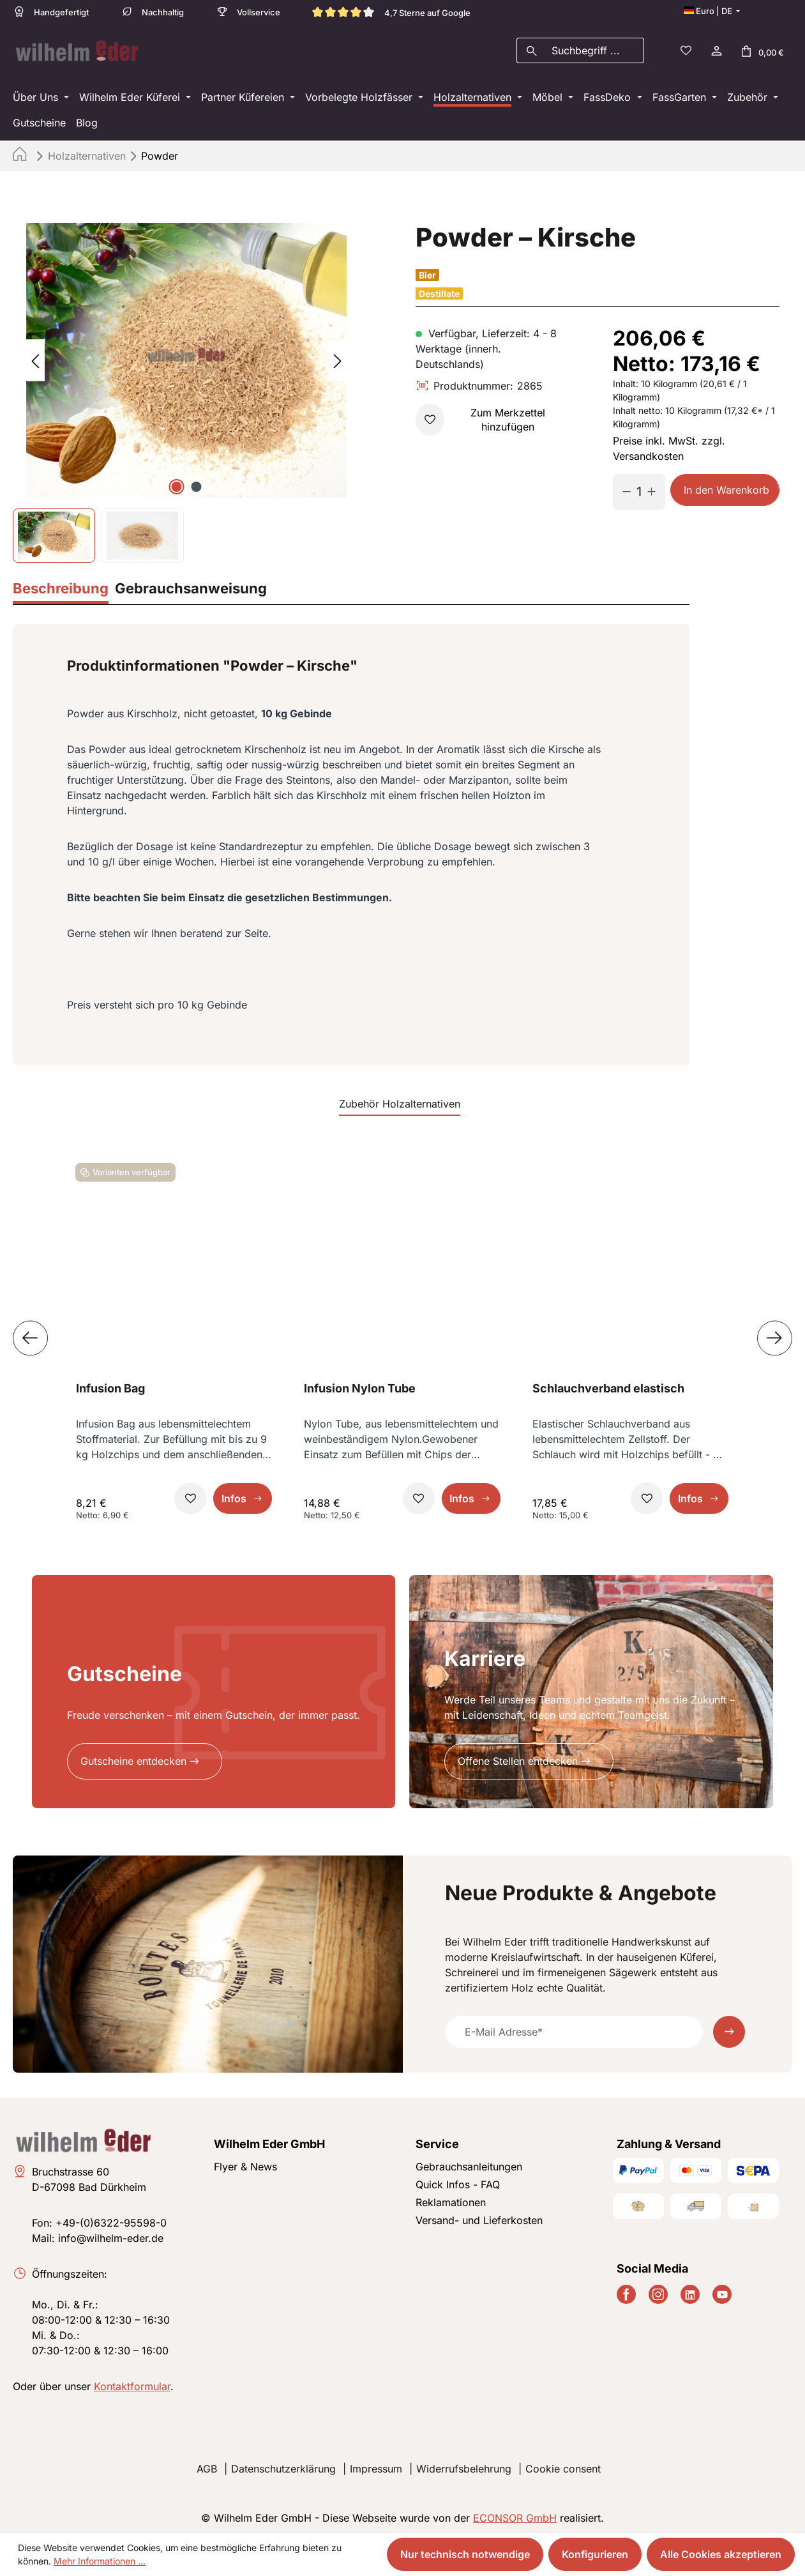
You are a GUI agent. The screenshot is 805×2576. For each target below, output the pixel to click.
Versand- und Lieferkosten (479, 2216)
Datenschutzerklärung (283, 2464)
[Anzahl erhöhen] (656, 488)
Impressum (376, 2464)
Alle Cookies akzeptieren (720, 2554)
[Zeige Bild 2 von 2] (197, 483)
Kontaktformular (132, 2382)
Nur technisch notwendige (465, 2554)
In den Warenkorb (726, 486)
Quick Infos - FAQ (458, 2180)
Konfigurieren (595, 2554)
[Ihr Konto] (715, 48)
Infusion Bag (110, 1384)
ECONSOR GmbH (515, 2514)
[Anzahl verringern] (622, 488)
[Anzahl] (639, 488)
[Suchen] (531, 48)
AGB (207, 2464)
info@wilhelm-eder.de (110, 2234)
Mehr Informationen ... (100, 2561)
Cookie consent (563, 2464)
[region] (187, 388)
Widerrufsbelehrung (463, 2464)
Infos (234, 1494)
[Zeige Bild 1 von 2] (177, 483)
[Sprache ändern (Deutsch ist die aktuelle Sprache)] (712, 11)
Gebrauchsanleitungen (469, 2162)
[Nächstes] (337, 356)
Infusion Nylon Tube (360, 1384)
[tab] (61, 586)
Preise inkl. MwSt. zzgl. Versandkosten (669, 445)
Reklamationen (451, 2198)
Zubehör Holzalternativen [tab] (399, 1100)
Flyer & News (245, 2162)
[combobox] (595, 48)
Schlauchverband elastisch (608, 1384)
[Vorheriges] (35, 356)
